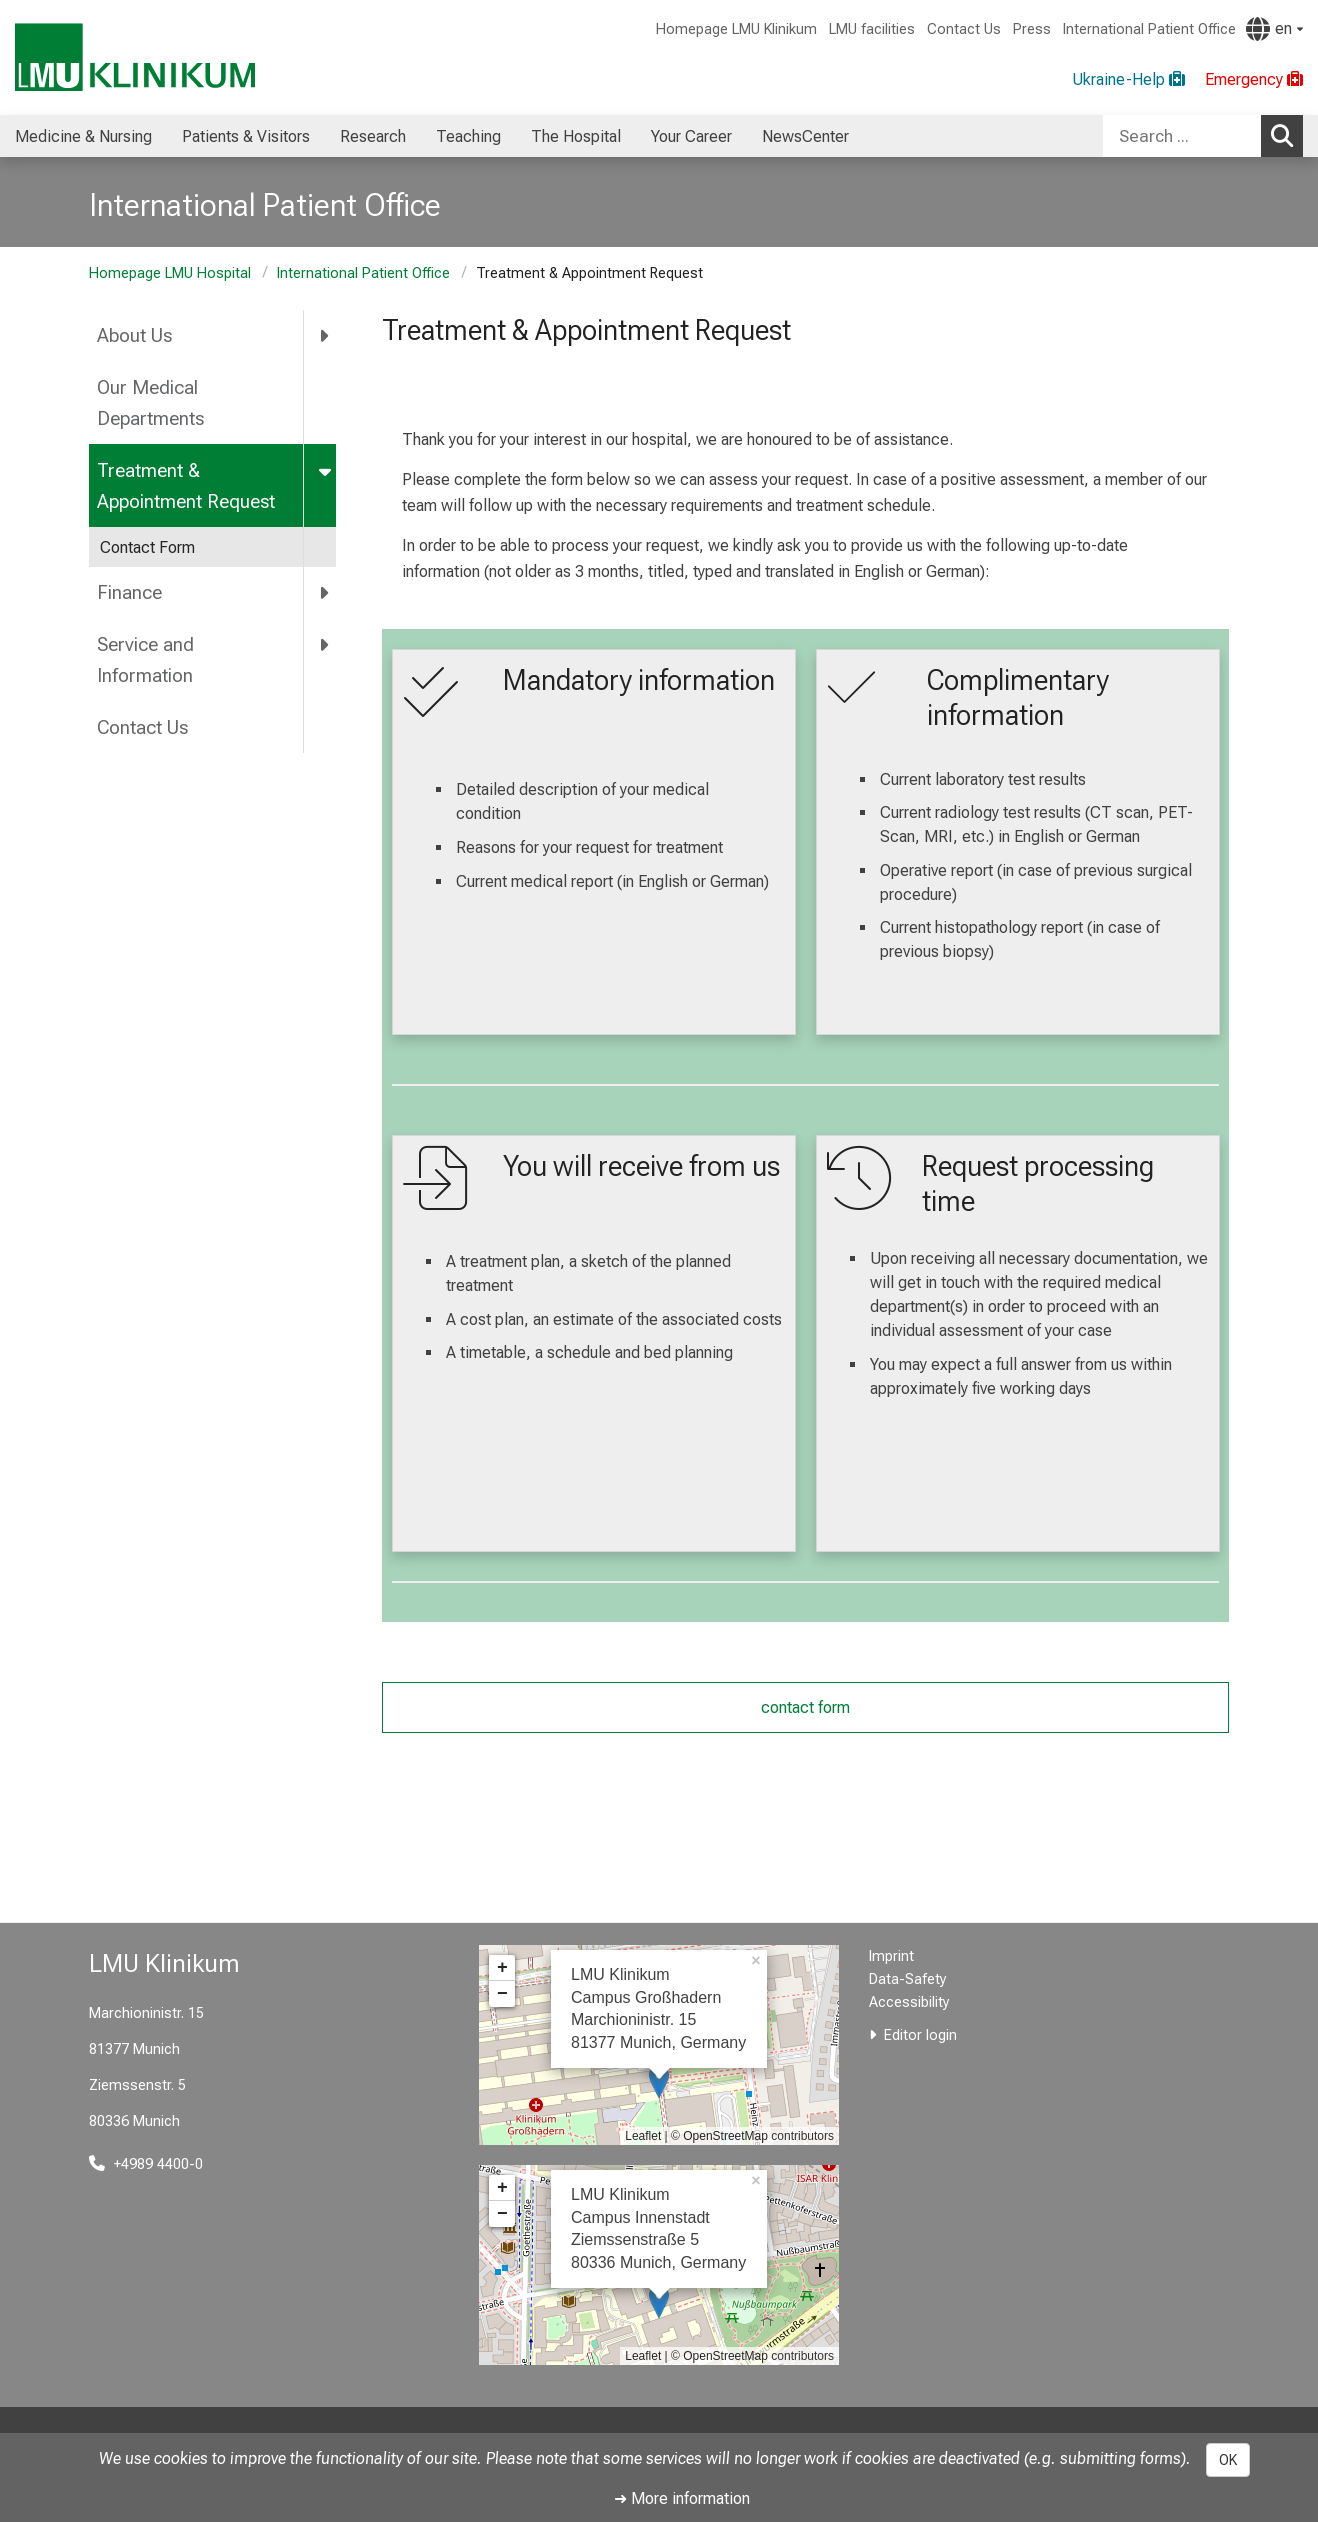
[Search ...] (1182, 136)
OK (1228, 2460)
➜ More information (682, 2498)
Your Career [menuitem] (691, 136)
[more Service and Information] (325, 645)
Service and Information (145, 660)
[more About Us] (325, 336)
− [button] (502, 1994)
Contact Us (964, 29)
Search (1287, 135)
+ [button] (502, 1968)
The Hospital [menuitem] (576, 136)
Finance (129, 592)
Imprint (891, 1956)
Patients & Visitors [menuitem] (246, 136)
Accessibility (909, 2002)
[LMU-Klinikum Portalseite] (135, 57)
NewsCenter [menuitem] (805, 136)
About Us (134, 335)
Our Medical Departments (150, 403)
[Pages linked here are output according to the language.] (1274, 29)
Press (1032, 29)
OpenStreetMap (725, 2136)
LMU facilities (872, 29)
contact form (805, 1707)
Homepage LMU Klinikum (736, 29)
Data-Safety (908, 1979)
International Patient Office (1149, 29)
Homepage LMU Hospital (170, 273)
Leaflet (643, 2136)
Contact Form (147, 547)
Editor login (920, 2035)
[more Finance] (325, 593)
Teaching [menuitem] (468, 136)
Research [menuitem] (373, 136)
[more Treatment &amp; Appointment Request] (326, 470)
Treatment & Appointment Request (186, 486)
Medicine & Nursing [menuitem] (83, 136)
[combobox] (1203, 136)
